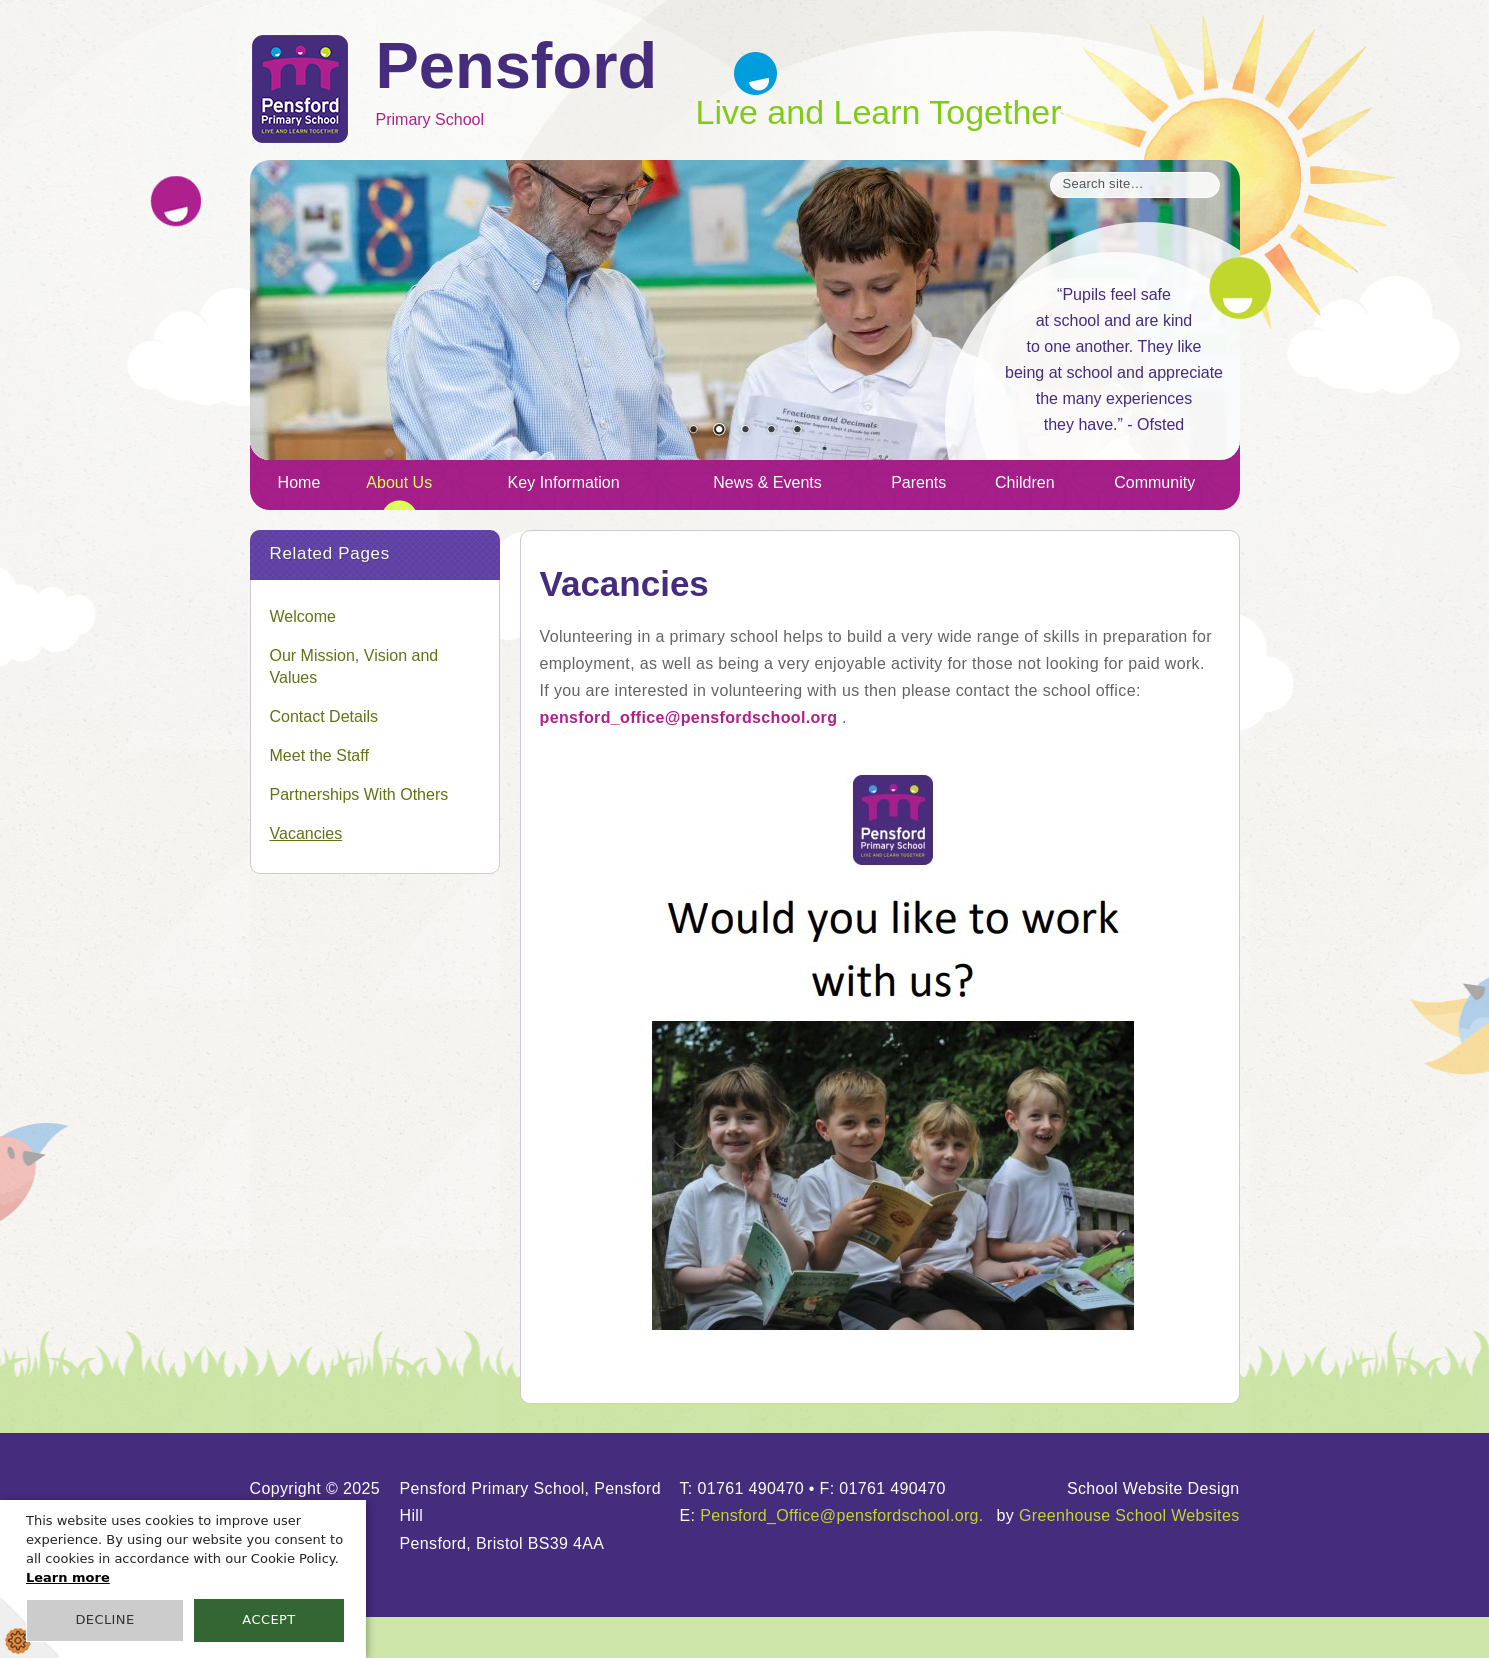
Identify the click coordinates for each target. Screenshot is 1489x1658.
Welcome (303, 616)
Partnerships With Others (359, 794)
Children (1025, 482)
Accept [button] (268, 1619)
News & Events (767, 482)
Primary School (536, 84)
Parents (918, 482)
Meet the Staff (319, 755)
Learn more (68, 1577)
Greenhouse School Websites (1129, 1515)
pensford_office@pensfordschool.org (689, 717)
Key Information (564, 482)
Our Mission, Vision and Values (354, 666)
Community (1154, 482)
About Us (399, 482)
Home (299, 482)
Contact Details (324, 716)
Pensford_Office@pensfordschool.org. (842, 1515)
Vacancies (306, 833)
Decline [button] (104, 1619)
